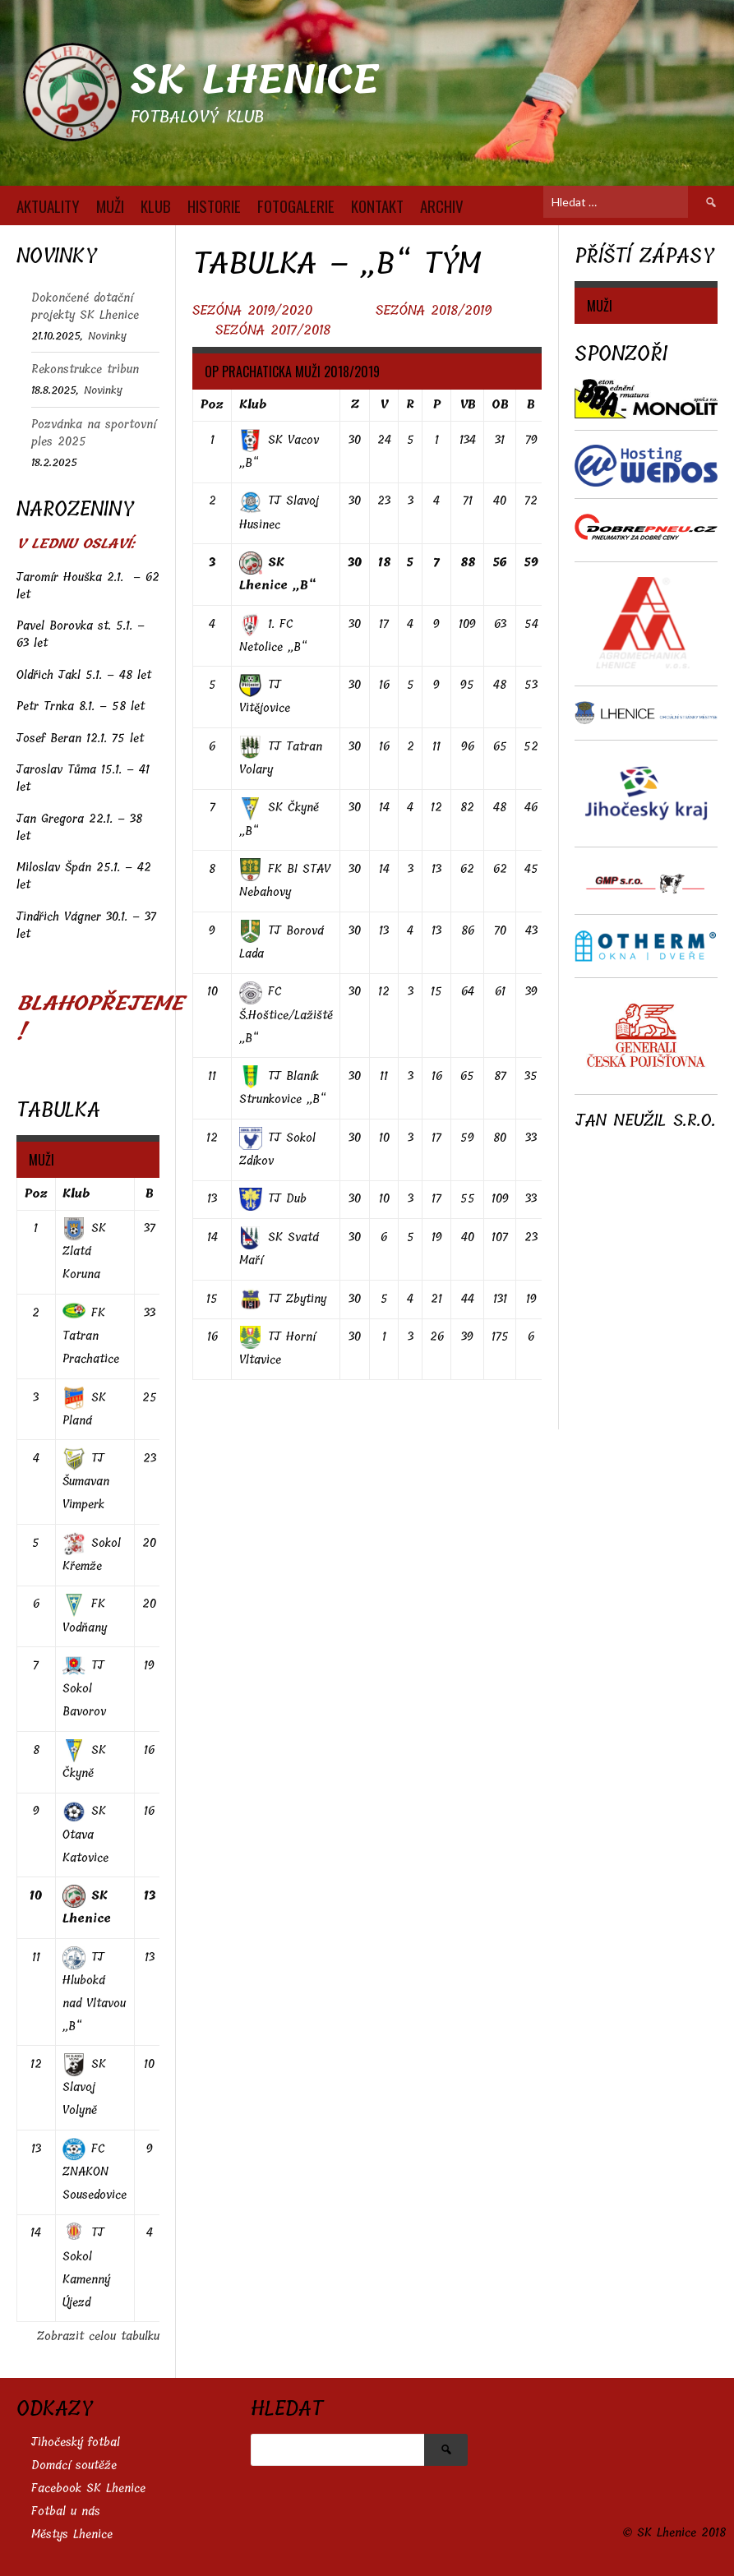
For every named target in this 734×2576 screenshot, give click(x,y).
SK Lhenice (254, 80)
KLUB (156, 205)
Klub (252, 404)
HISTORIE (214, 205)
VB (467, 404)
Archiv (442, 205)
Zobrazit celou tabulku (98, 2336)
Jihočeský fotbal (75, 2442)
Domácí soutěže (74, 2465)
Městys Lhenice (72, 2534)
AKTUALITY (48, 205)
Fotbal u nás (65, 2511)
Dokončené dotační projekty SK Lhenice (85, 307)
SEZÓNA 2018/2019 (434, 310)
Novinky (107, 335)
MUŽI (110, 205)
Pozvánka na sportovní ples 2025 (93, 433)
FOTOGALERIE (296, 205)
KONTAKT (377, 205)
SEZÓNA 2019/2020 (255, 310)
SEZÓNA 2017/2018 (272, 330)
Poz (212, 404)
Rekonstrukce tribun (85, 369)
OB (500, 404)
